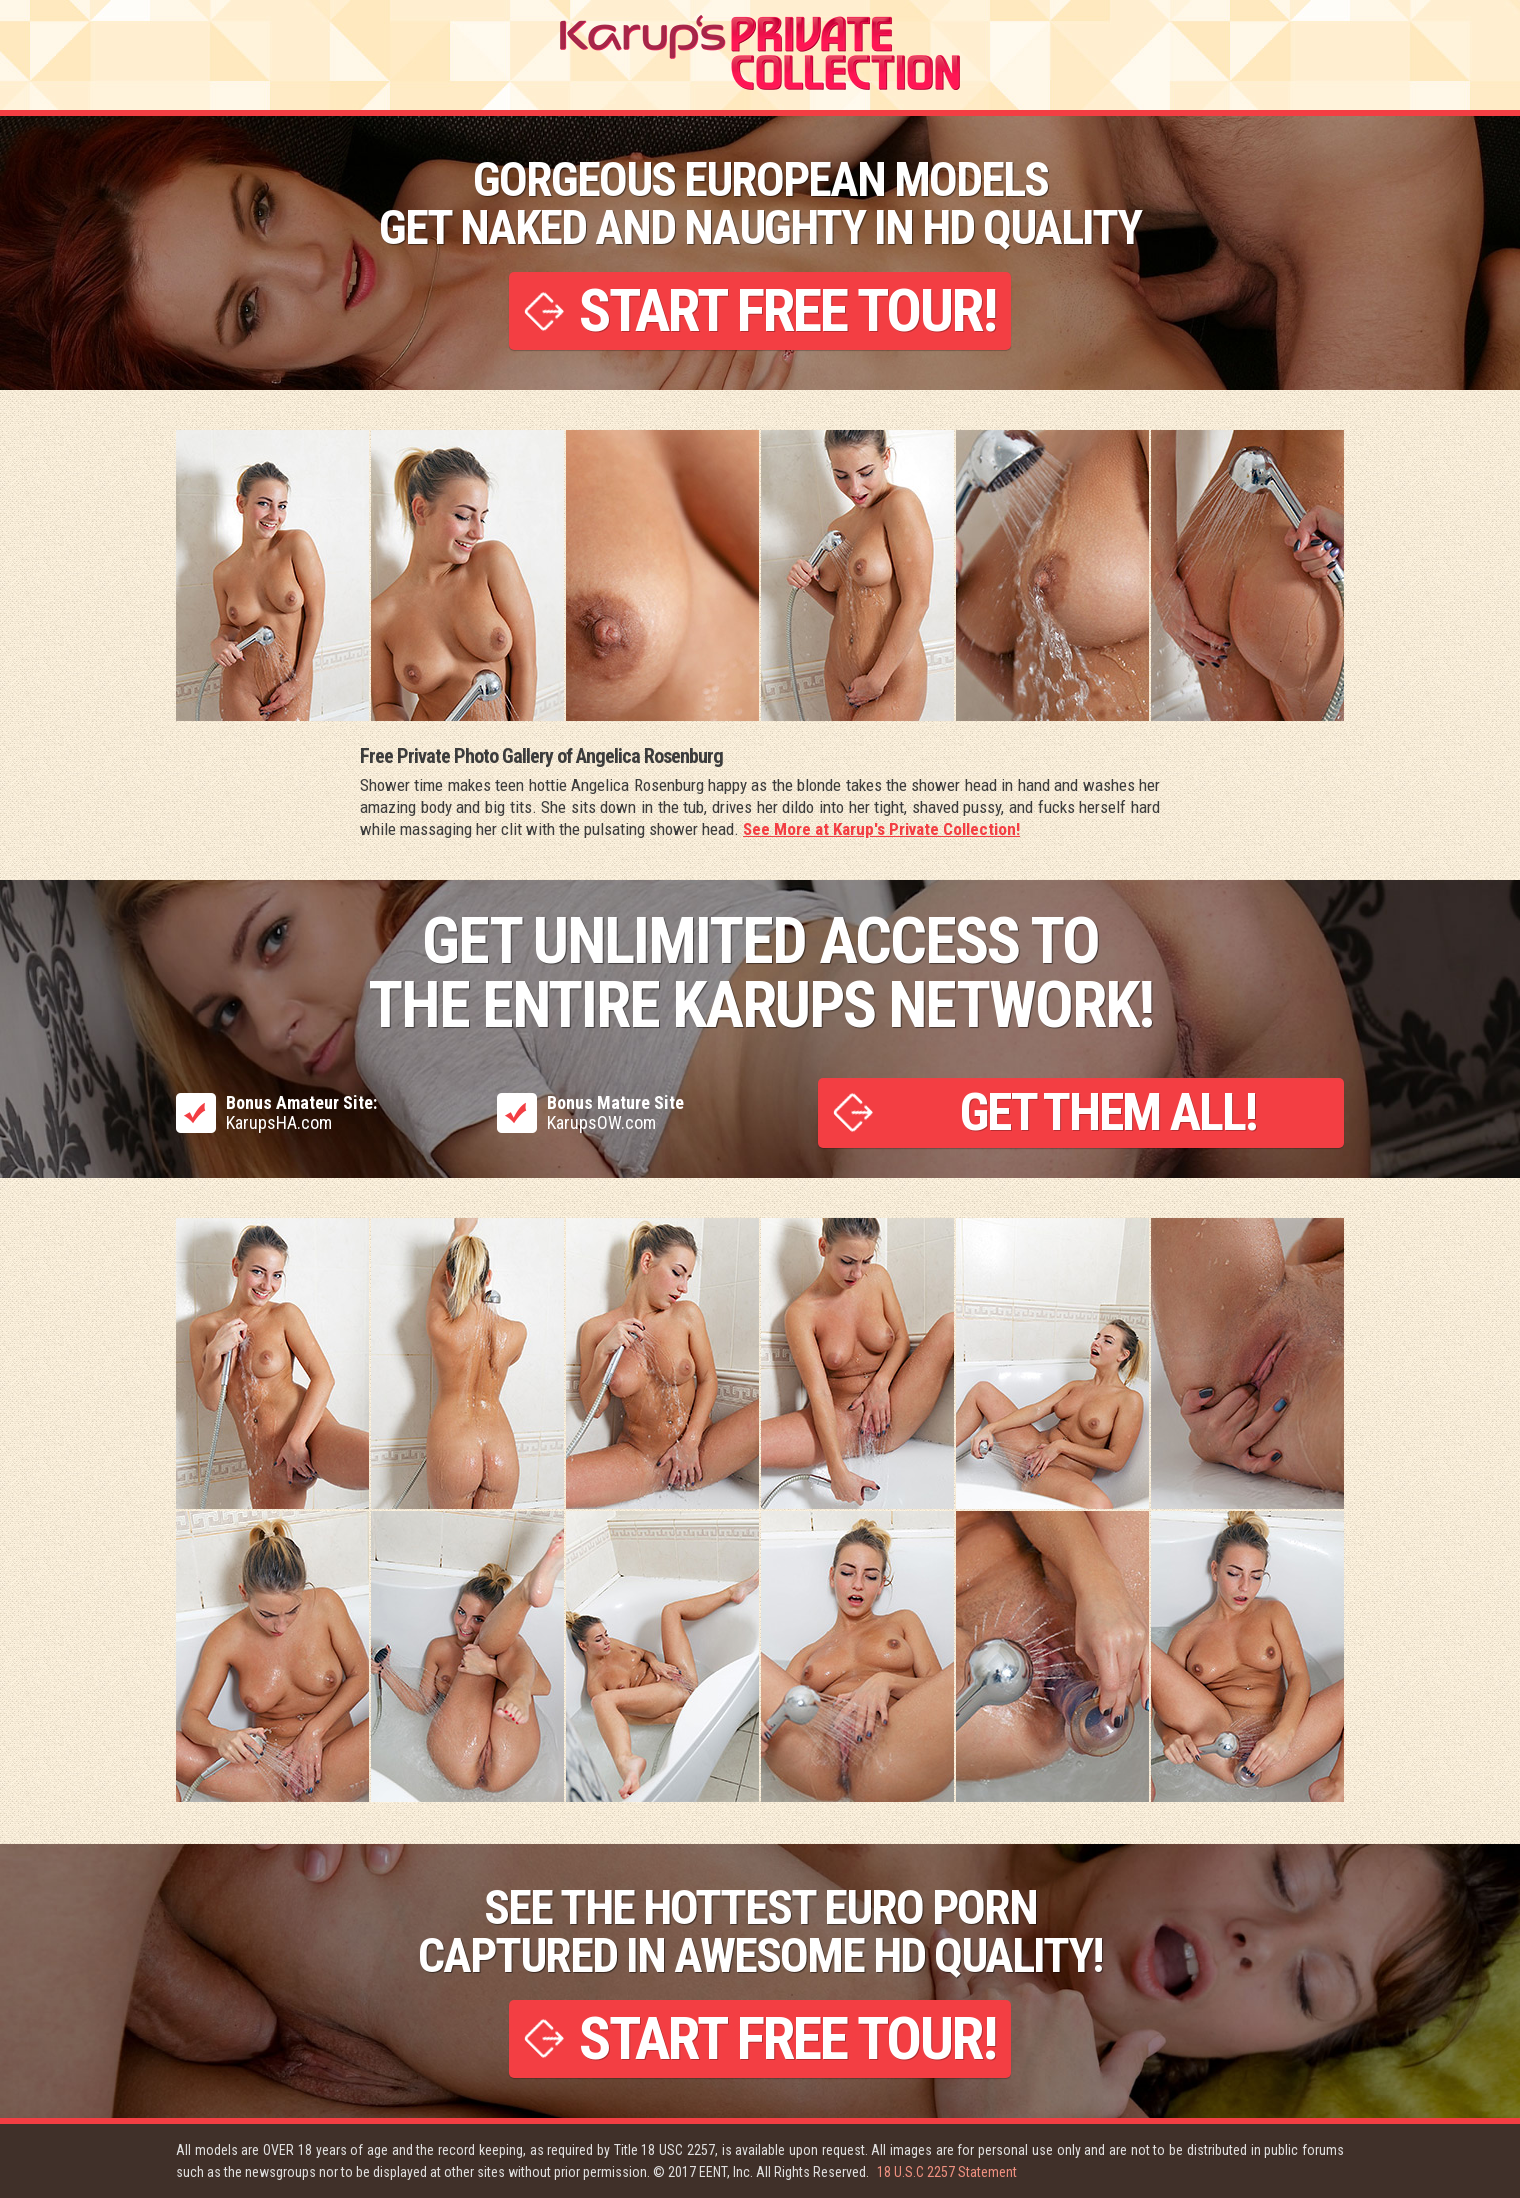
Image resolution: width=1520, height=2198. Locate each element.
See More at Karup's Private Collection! (881, 829)
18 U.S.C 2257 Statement (947, 2172)
